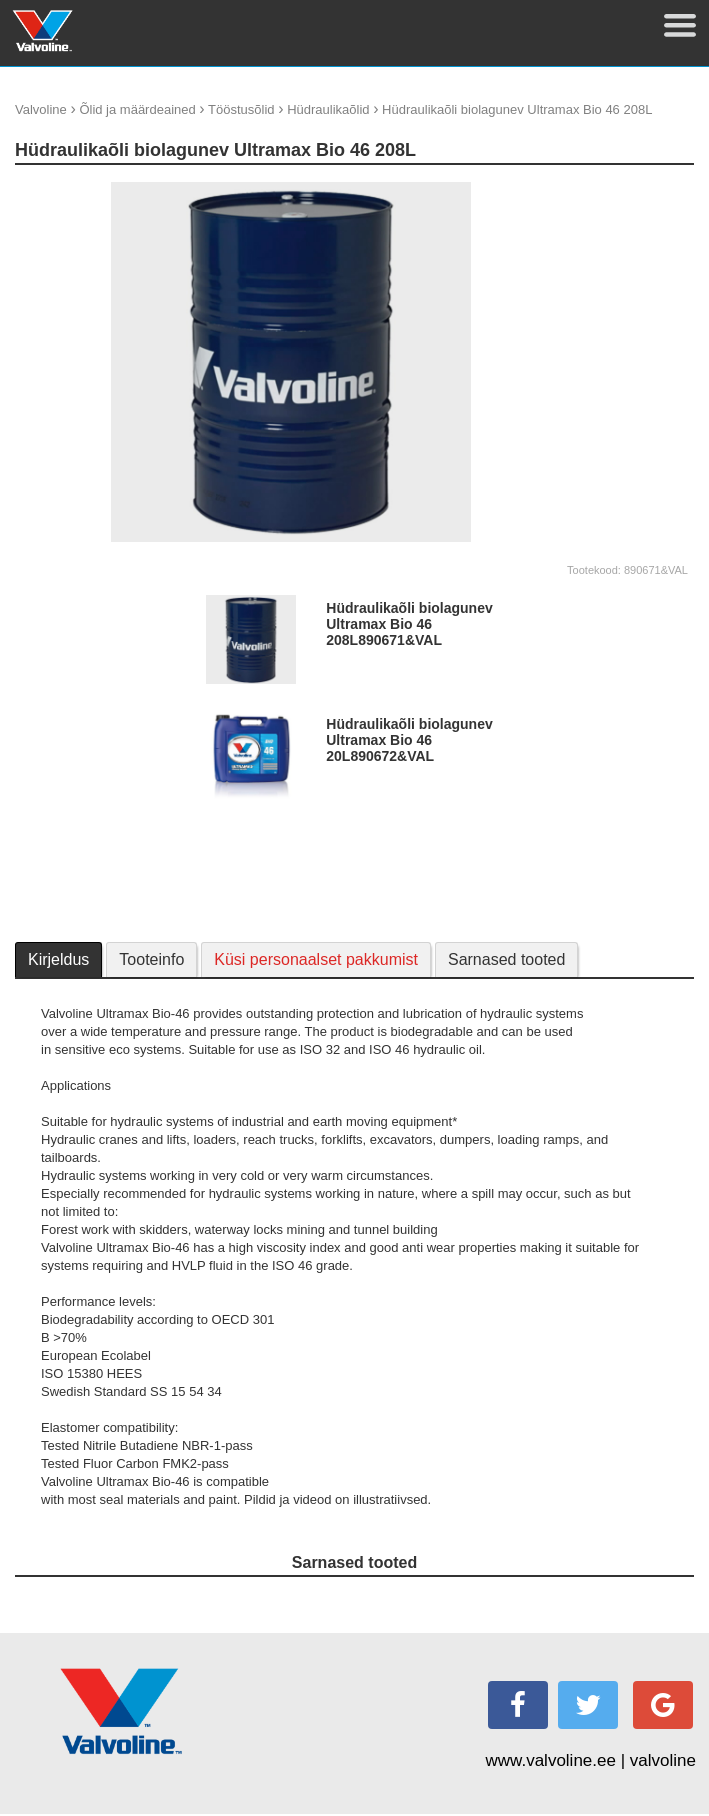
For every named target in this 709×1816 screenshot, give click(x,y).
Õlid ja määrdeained (137, 109)
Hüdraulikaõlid (328, 109)
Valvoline (41, 109)
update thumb (601, 189)
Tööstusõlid (241, 109)
